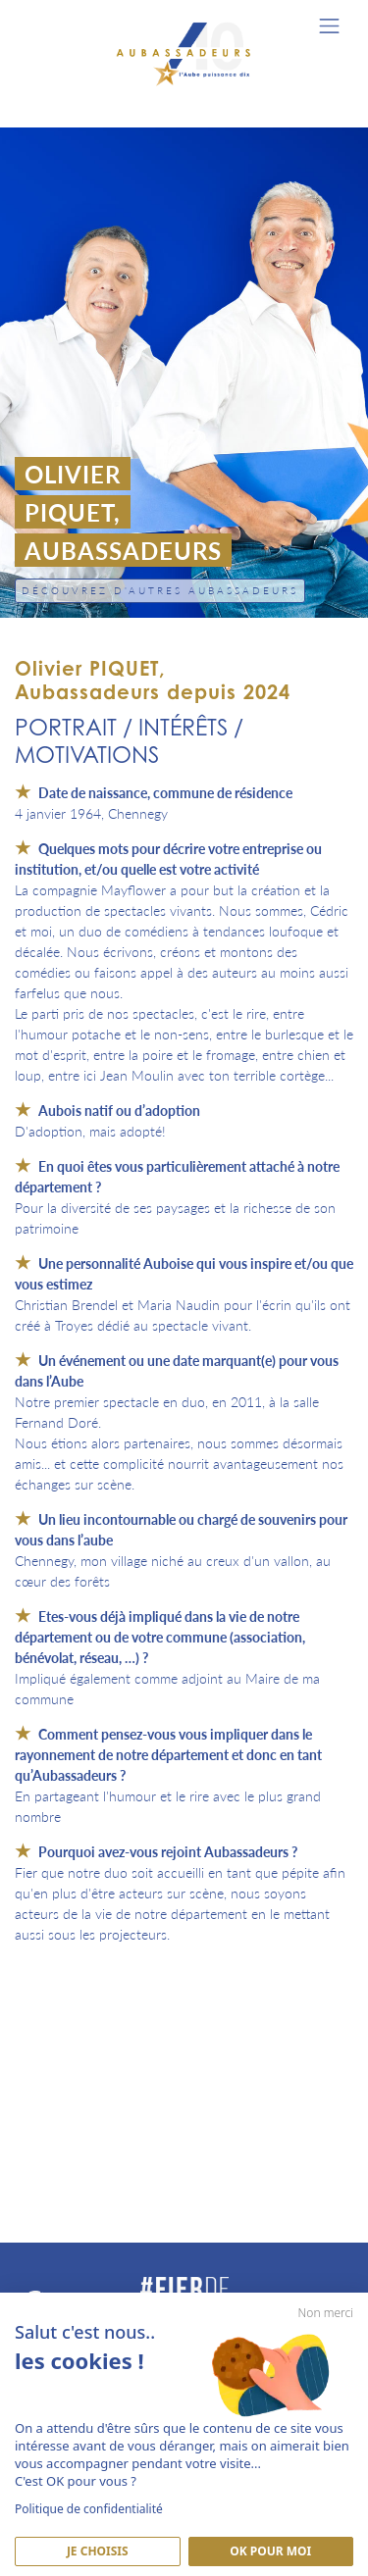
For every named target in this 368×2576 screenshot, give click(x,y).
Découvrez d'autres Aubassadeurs (160, 590)
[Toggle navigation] (329, 26)
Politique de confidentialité (89, 2508)
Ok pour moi (270, 2551)
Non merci (325, 2312)
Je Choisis (98, 2551)
